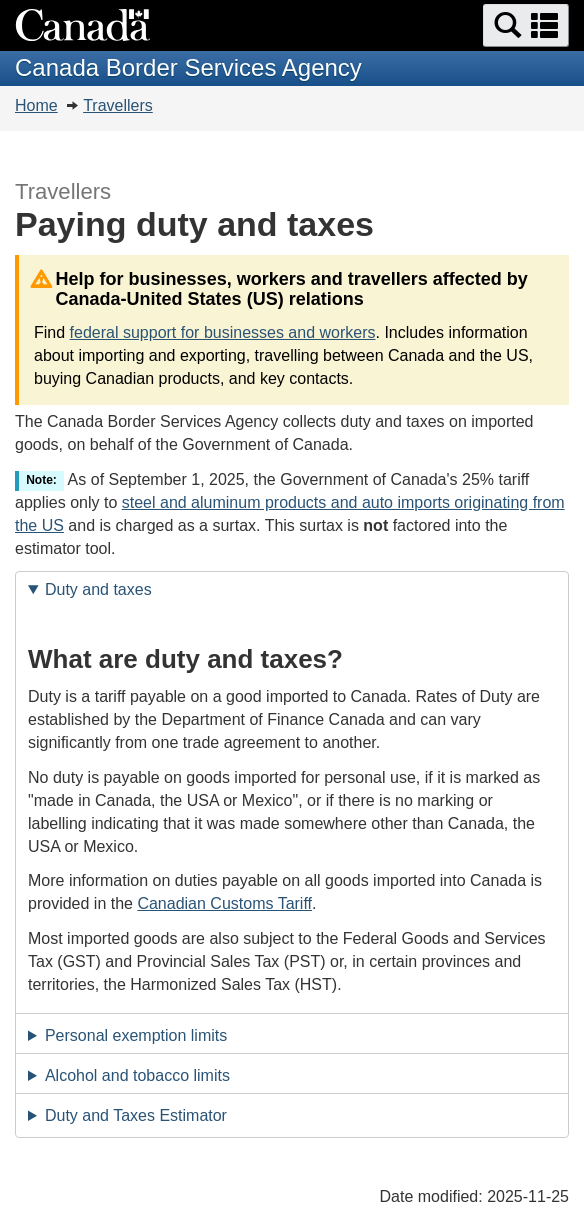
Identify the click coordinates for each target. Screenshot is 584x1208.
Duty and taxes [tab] (98, 589)
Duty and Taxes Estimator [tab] (136, 1115)
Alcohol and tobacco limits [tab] (137, 1075)
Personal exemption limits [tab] (136, 1035)
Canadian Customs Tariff (224, 903)
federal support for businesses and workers (223, 332)
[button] (526, 25)
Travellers (118, 105)
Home (36, 105)
